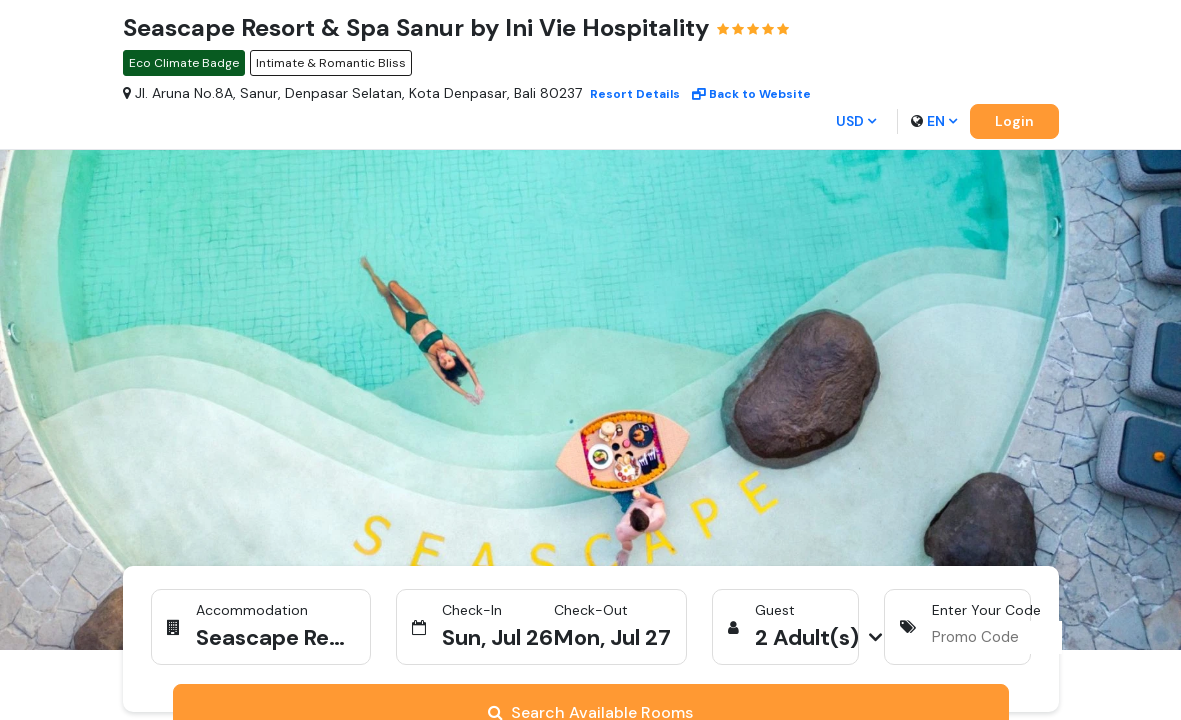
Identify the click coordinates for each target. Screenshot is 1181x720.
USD (856, 121)
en (934, 121)
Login (1014, 121)
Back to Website (751, 94)
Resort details (635, 94)
